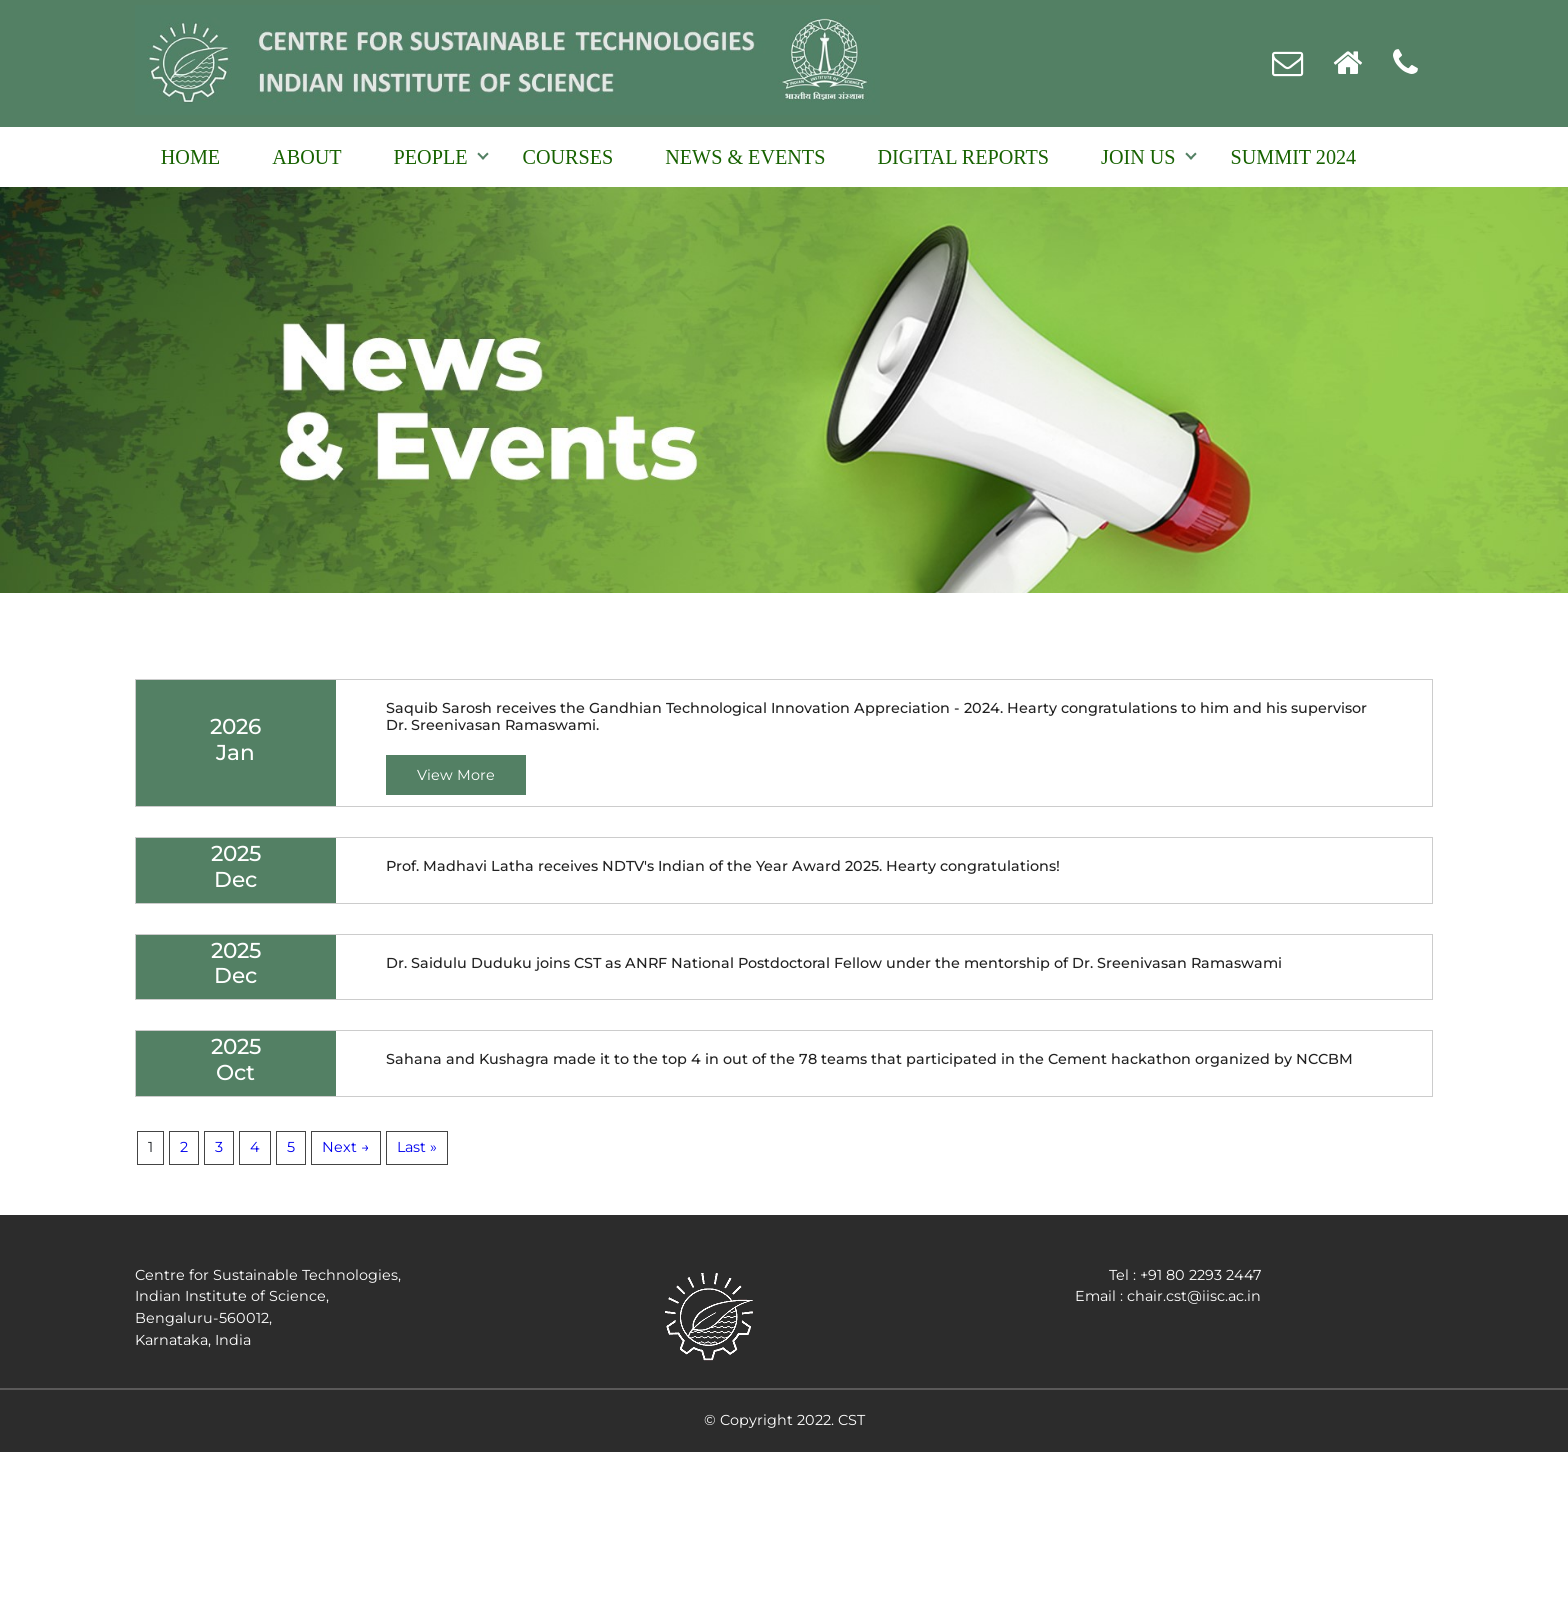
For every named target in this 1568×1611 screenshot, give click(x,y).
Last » (417, 1147)
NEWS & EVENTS (745, 157)
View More (456, 775)
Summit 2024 (1294, 157)
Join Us (1138, 157)
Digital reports (963, 157)
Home (190, 157)
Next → (346, 1147)
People (431, 157)
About (306, 157)
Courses (568, 157)
